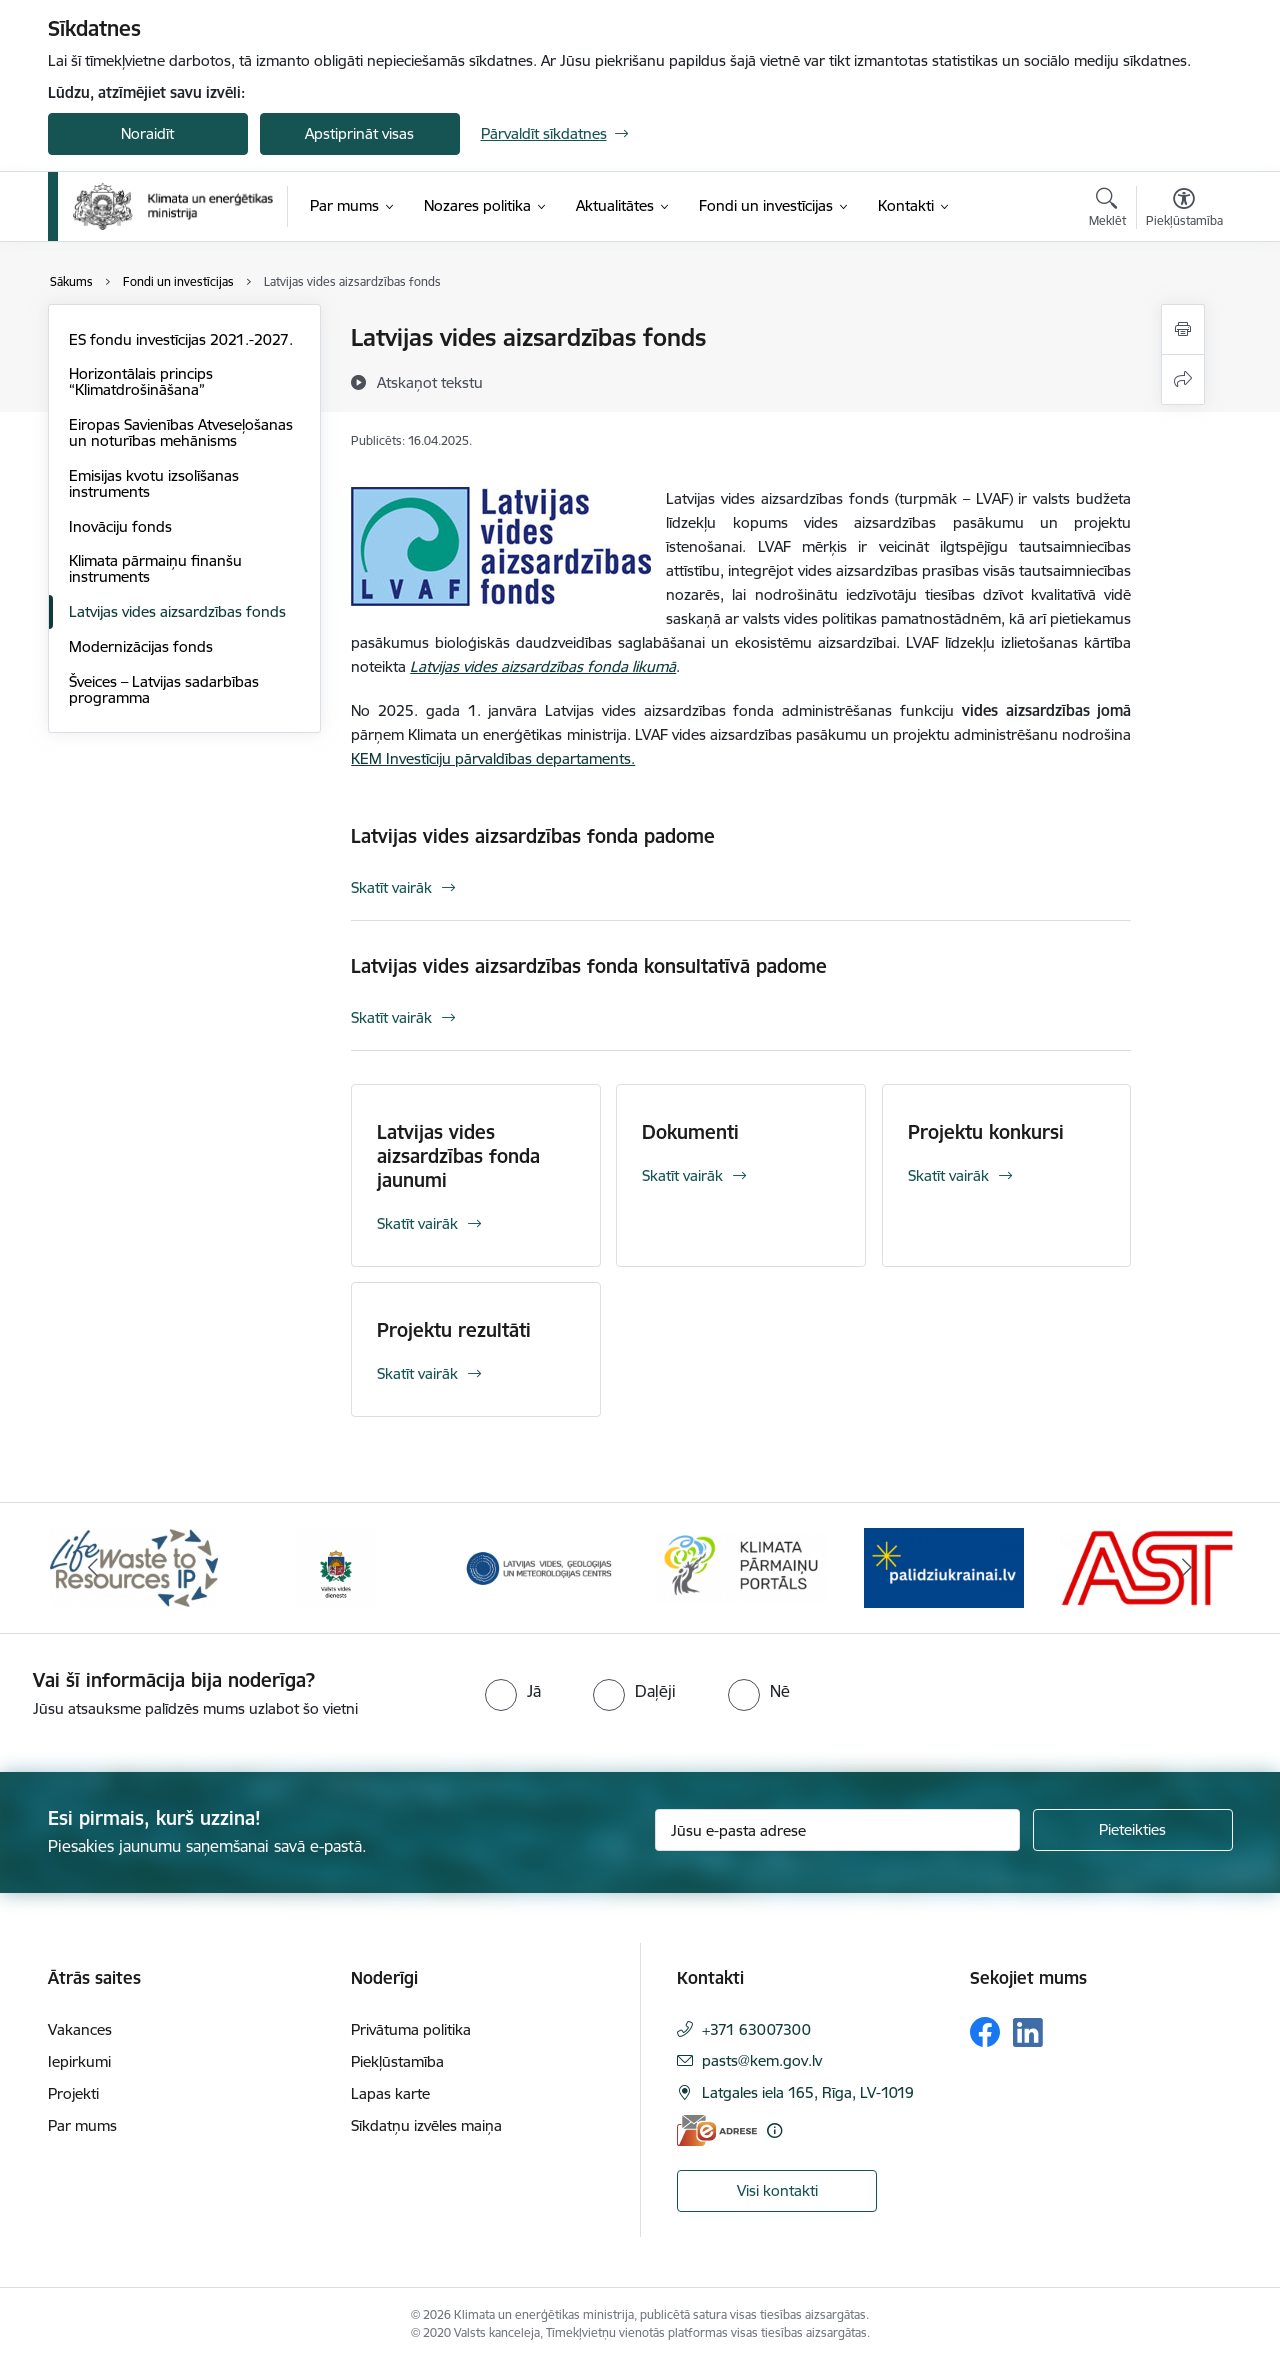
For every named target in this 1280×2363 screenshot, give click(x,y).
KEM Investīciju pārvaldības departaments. (493, 758)
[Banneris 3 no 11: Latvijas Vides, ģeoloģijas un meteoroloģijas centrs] (539, 1566)
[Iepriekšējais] (94, 1568)
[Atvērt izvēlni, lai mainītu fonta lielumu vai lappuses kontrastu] (1184, 210)
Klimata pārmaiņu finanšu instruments (155, 568)
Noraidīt (147, 133)
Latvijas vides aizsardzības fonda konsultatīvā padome (589, 966)
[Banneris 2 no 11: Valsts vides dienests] (336, 1566)
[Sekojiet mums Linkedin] (1028, 2033)
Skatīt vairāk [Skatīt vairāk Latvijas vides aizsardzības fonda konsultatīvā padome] (391, 1017)
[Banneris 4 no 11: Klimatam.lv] (741, 1566)
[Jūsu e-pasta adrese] (837, 1830)
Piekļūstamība (397, 2061)
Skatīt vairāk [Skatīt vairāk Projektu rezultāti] (417, 1373)
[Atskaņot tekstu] (430, 382)
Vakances (80, 2029)
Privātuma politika (411, 2029)
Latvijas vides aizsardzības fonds (177, 611)
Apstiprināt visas (359, 133)
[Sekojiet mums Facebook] (985, 2032)
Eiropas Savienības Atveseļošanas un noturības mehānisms (181, 432)
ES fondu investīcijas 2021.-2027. (181, 339)
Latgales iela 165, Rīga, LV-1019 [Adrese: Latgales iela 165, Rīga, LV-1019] (808, 2092)
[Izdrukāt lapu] (1183, 329)
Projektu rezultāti (454, 1330)
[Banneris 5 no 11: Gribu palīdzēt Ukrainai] (944, 1566)
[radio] (513, 1691)
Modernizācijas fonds (141, 646)
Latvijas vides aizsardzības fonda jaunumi (458, 1156)
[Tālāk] (1187, 1568)
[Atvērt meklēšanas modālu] (1107, 210)
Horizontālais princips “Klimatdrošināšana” (141, 381)
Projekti (73, 2093)
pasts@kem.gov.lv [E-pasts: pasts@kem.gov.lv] (762, 2060)
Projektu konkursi (986, 1132)
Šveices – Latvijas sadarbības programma (164, 689)
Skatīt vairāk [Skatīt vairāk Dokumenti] (682, 1175)
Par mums (82, 2125)
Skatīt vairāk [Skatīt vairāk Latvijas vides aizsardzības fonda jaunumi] (417, 1223)
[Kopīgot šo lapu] (1183, 379)
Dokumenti (690, 1132)
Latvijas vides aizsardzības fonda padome (533, 836)
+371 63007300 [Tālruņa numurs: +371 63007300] (756, 2029)
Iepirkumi (79, 2061)
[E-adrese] (717, 2130)
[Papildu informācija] (774, 2130)
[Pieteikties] (1133, 1830)
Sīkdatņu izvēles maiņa (426, 2125)
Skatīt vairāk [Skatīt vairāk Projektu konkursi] (948, 1175)
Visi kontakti (777, 2190)
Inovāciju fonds (120, 526)
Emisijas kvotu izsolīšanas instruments (154, 483)
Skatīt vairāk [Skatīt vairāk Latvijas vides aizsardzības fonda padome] (391, 887)
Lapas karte (390, 2093)
